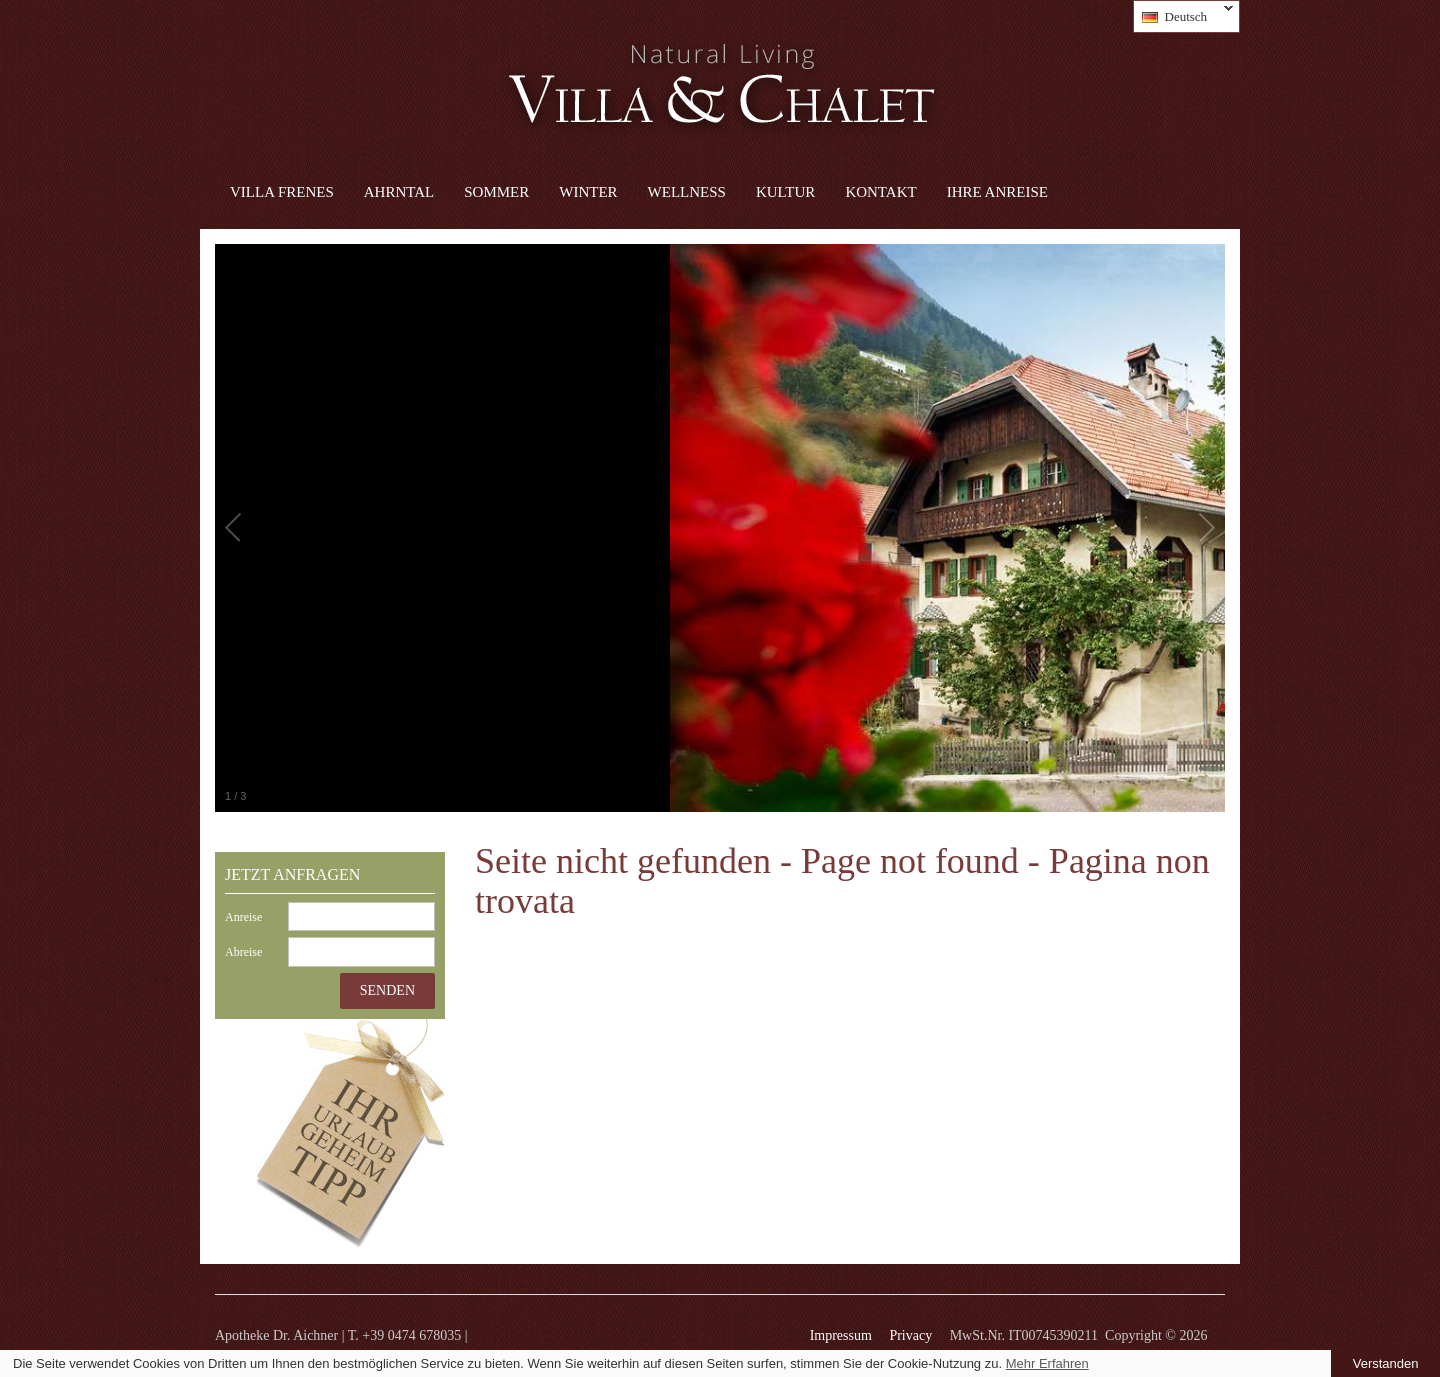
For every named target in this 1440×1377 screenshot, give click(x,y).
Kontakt (880, 192)
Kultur (785, 192)
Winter (588, 192)
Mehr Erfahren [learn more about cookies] (1047, 1363)
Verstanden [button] (1386, 1363)
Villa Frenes (282, 192)
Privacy (910, 1335)
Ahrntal (399, 192)
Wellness (687, 192)
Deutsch (1183, 17)
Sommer (496, 192)
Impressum (841, 1335)
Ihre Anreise (997, 192)
